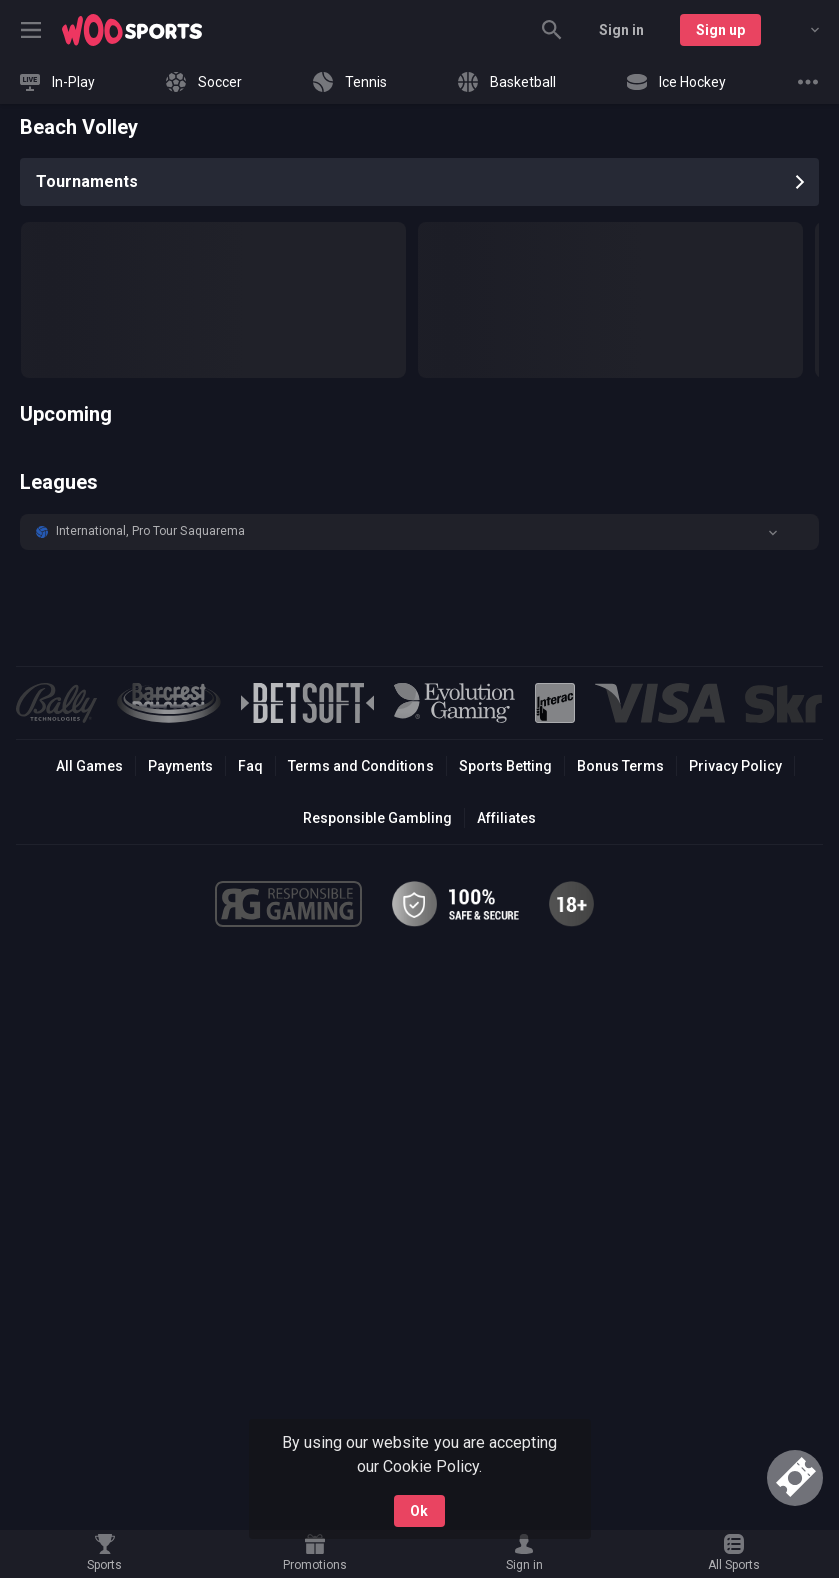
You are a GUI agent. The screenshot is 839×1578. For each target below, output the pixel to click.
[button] (419, 532)
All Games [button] (89, 766)
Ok (419, 1511)
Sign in (621, 30)
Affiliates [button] (506, 818)
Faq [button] (250, 766)
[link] (132, 30)
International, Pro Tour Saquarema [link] (150, 531)
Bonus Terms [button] (620, 766)
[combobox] (800, 30)
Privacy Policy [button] (735, 766)
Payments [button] (180, 766)
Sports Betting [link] (505, 766)
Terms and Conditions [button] (360, 766)
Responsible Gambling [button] (377, 818)
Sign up (720, 30)
